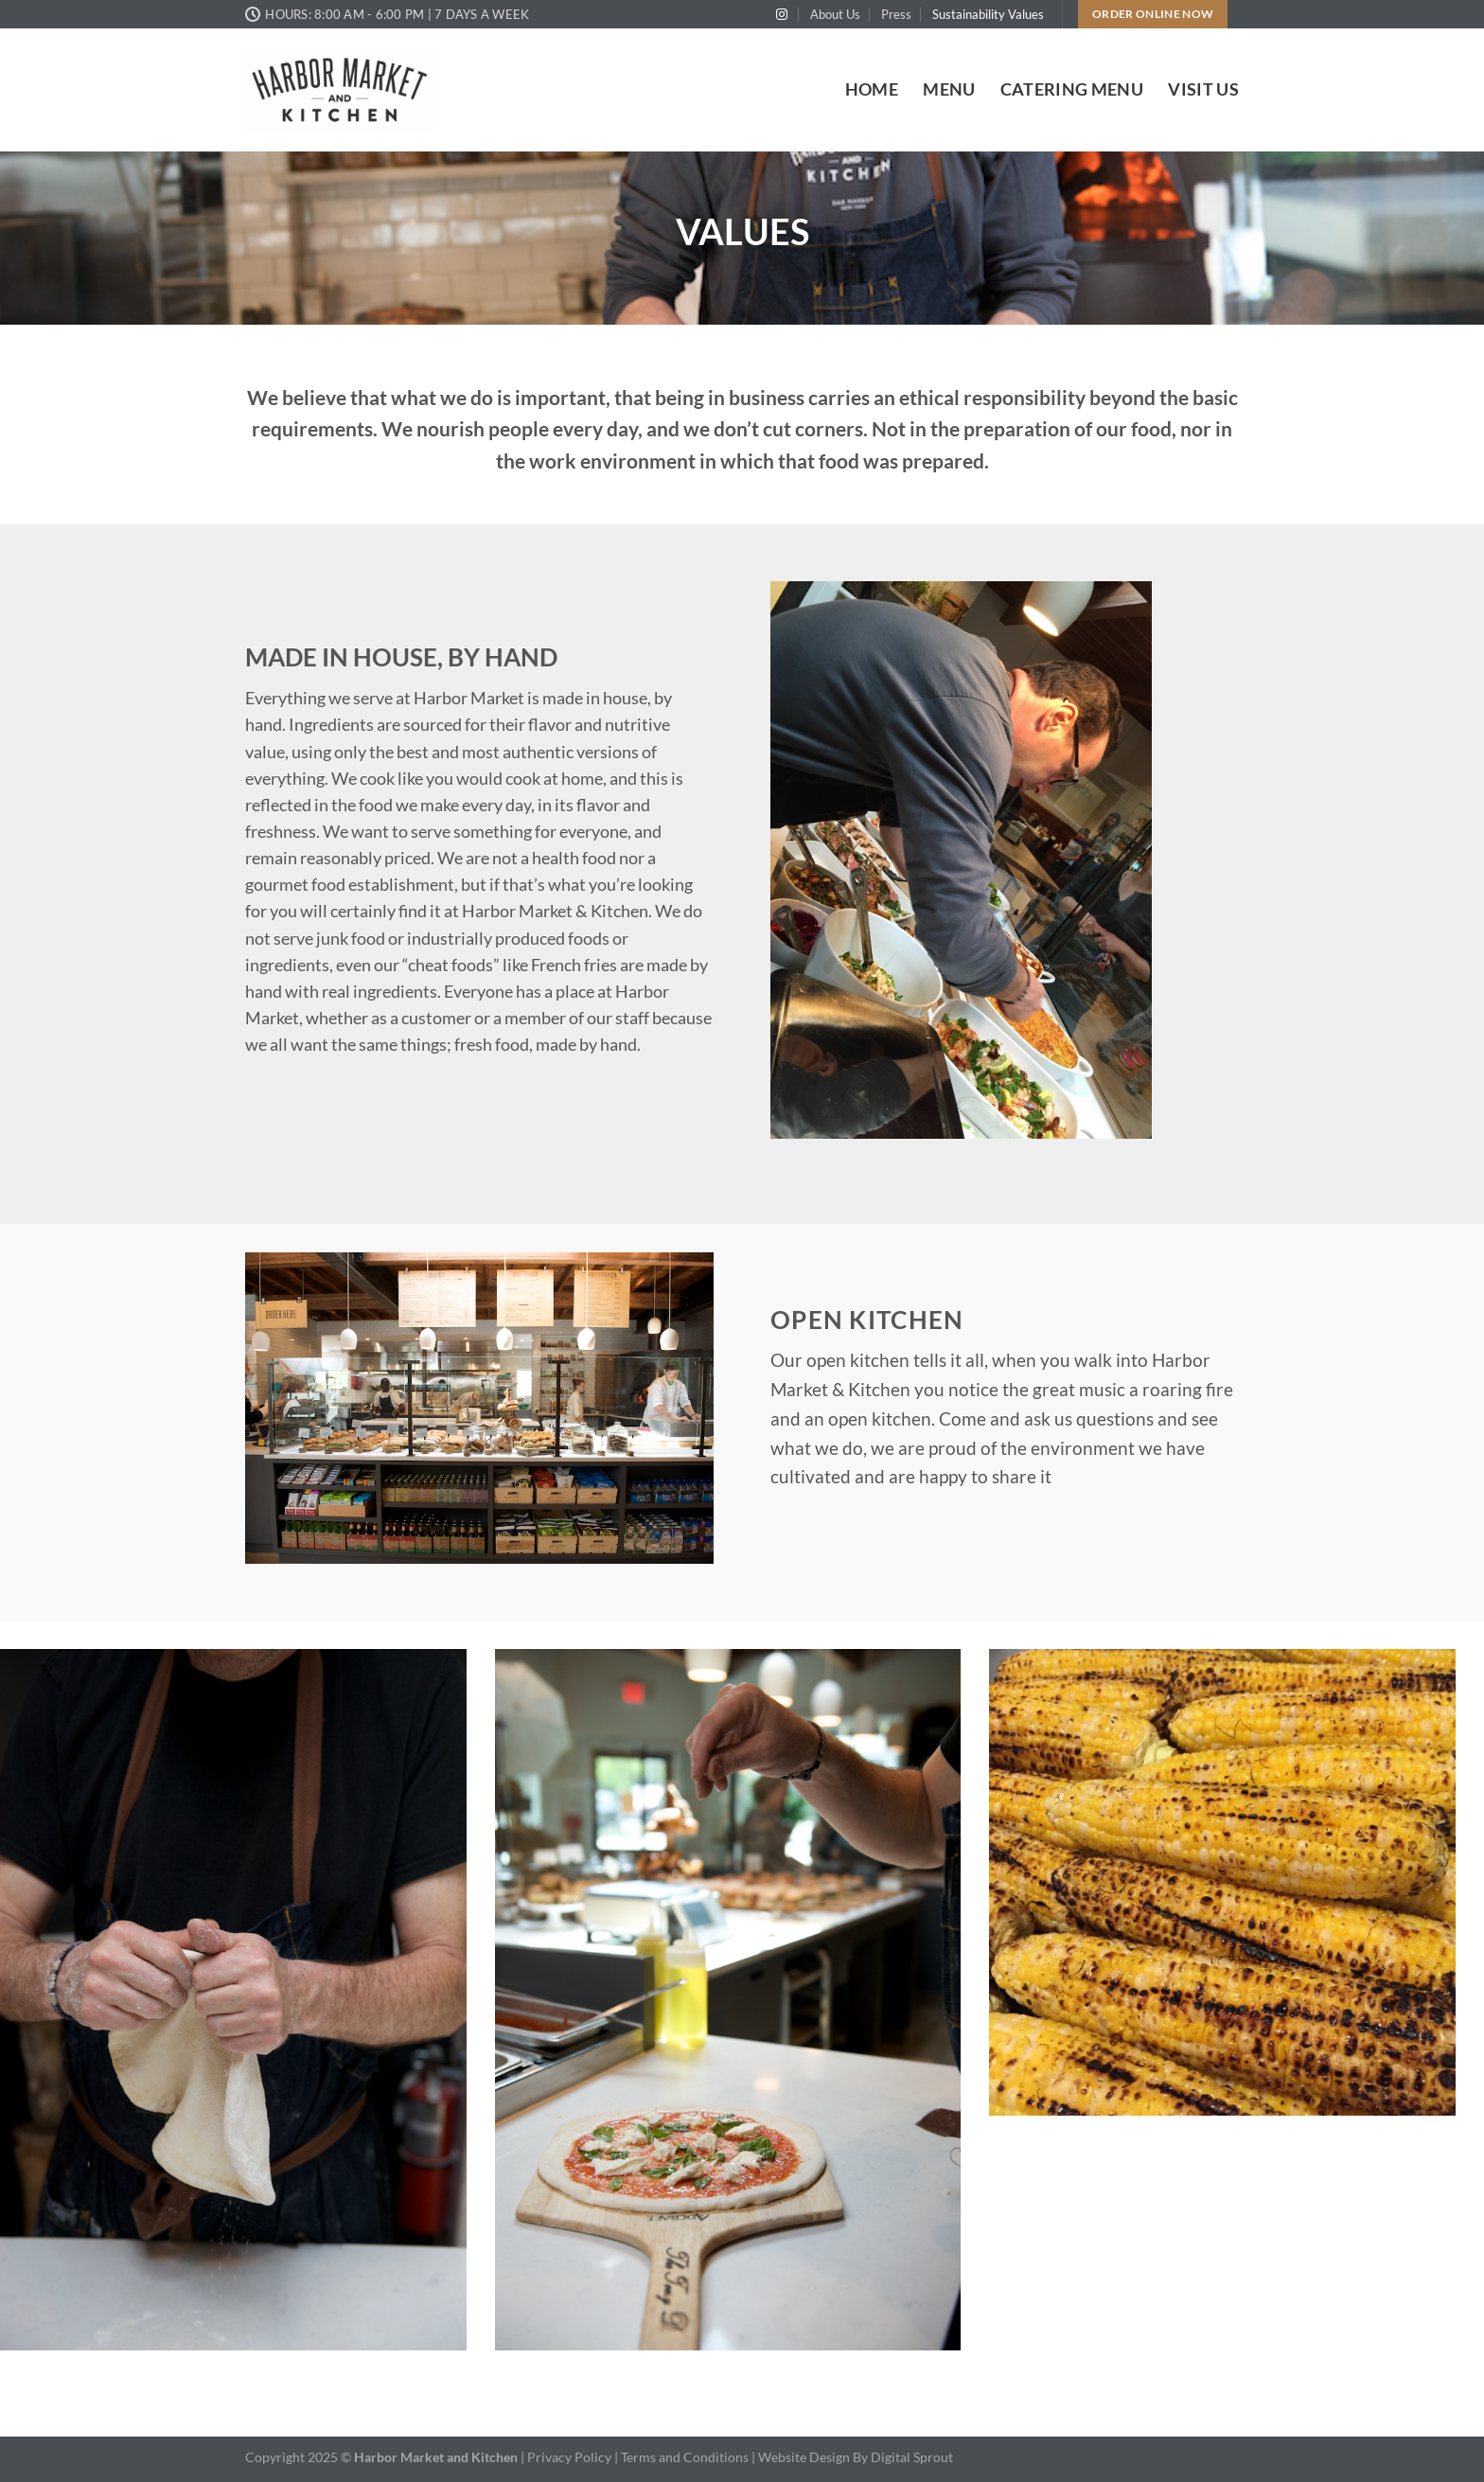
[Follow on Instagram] (781, 15)
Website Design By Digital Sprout (855, 2457)
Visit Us (1203, 89)
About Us (835, 14)
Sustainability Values (988, 14)
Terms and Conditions (686, 2457)
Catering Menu (1072, 89)
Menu (949, 89)
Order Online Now (1153, 14)
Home (871, 89)
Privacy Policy (569, 2457)
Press (896, 14)
